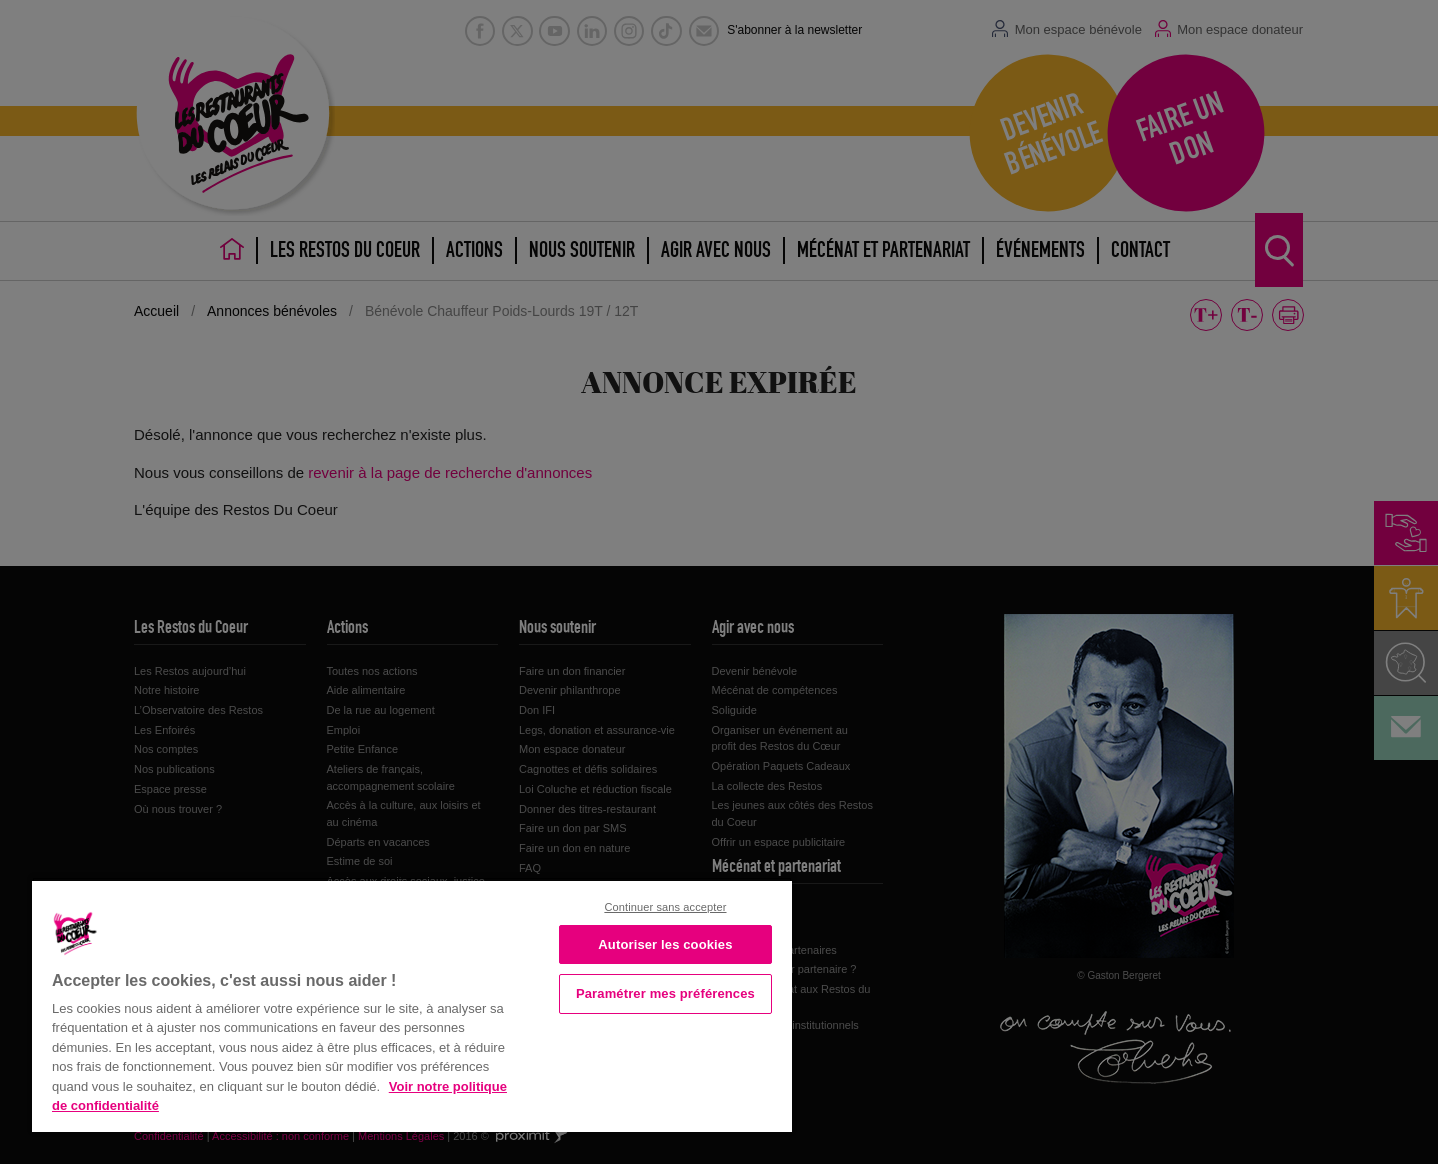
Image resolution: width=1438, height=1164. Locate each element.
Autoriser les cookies (665, 944)
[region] (412, 1004)
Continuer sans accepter (665, 907)
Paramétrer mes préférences (665, 993)
